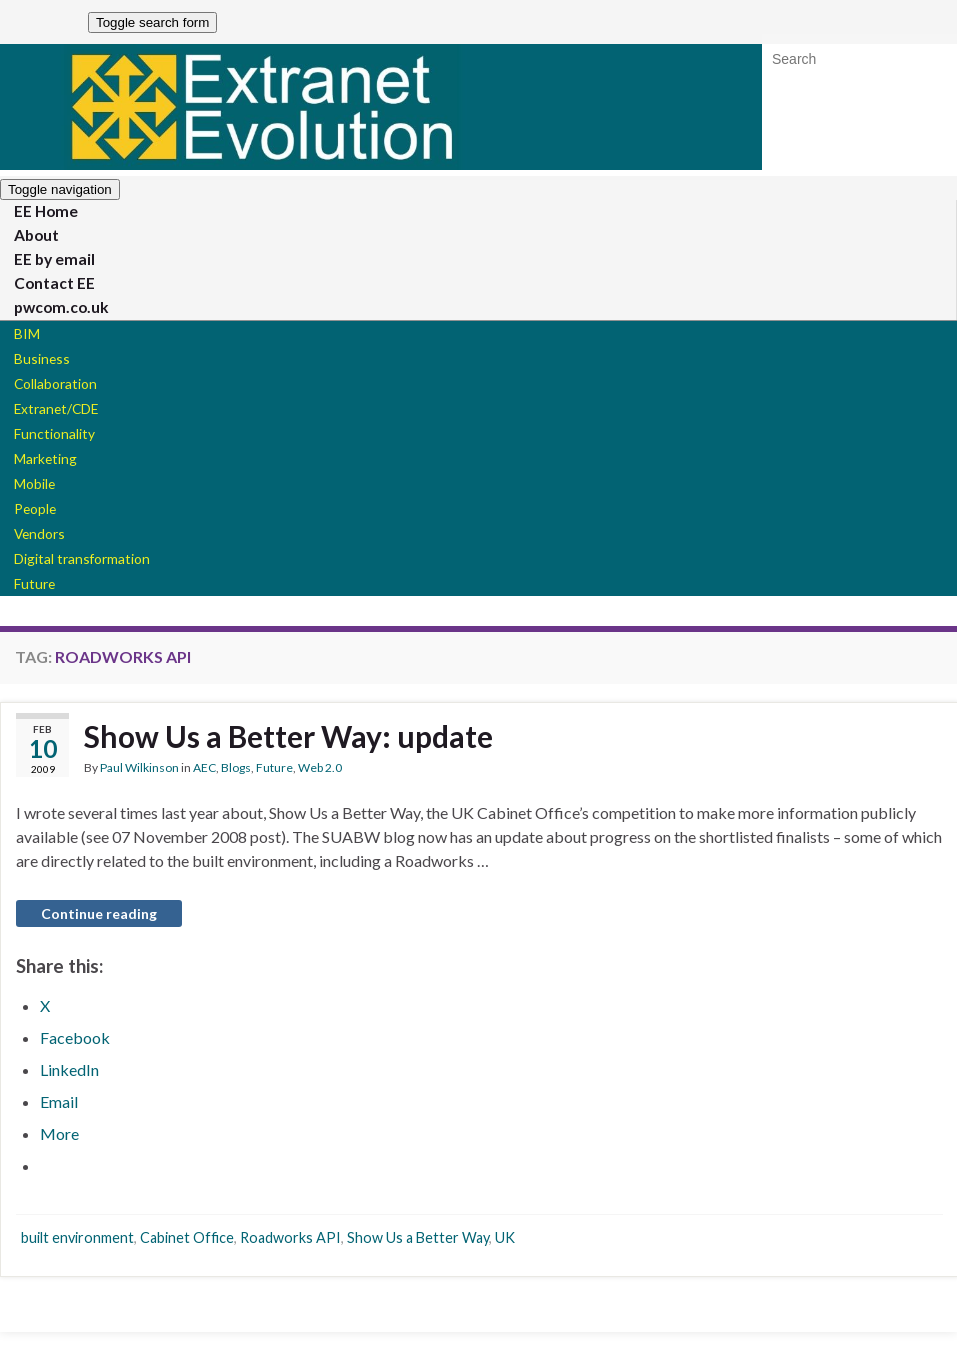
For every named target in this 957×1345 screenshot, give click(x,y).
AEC (204, 783)
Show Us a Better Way (418, 1253)
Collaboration (46, 391)
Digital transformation (68, 573)
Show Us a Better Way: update (288, 752)
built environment (77, 1253)
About (29, 238)
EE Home (37, 213)
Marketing (37, 469)
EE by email (44, 263)
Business (35, 365)
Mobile (28, 495)
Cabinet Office (187, 1253)
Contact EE (44, 288)
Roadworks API (290, 1253)
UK (505, 1253)
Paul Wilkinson (139, 783)
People (28, 521)
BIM (21, 339)
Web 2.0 (320, 783)
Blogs (236, 783)
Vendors (33, 547)
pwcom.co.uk (50, 313)
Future (28, 599)
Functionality (45, 443)
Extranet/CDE (46, 417)
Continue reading (99, 929)
